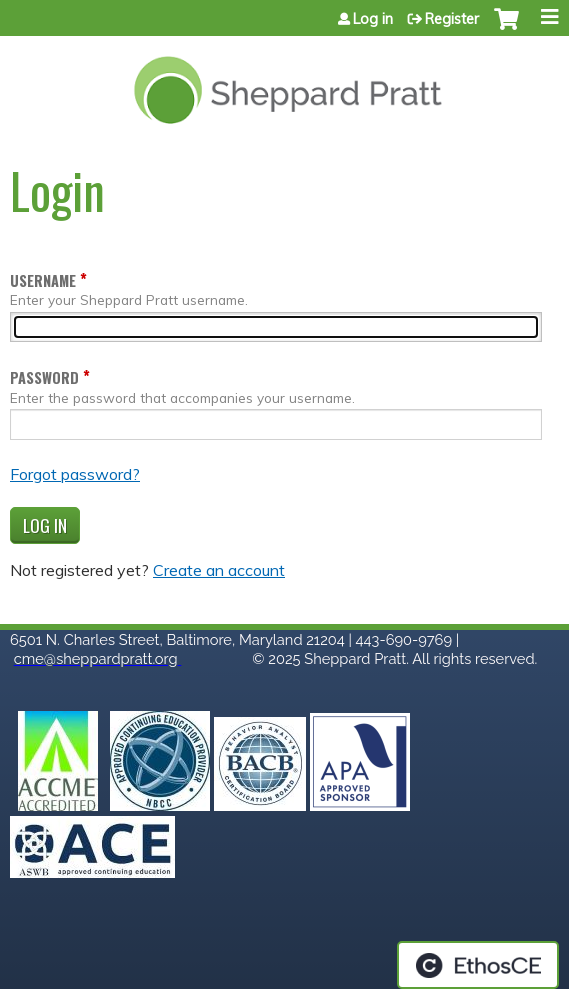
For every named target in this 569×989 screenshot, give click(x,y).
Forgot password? (75, 474)
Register (452, 19)
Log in (373, 19)
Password (44, 377)
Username (43, 280)
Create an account (219, 570)
